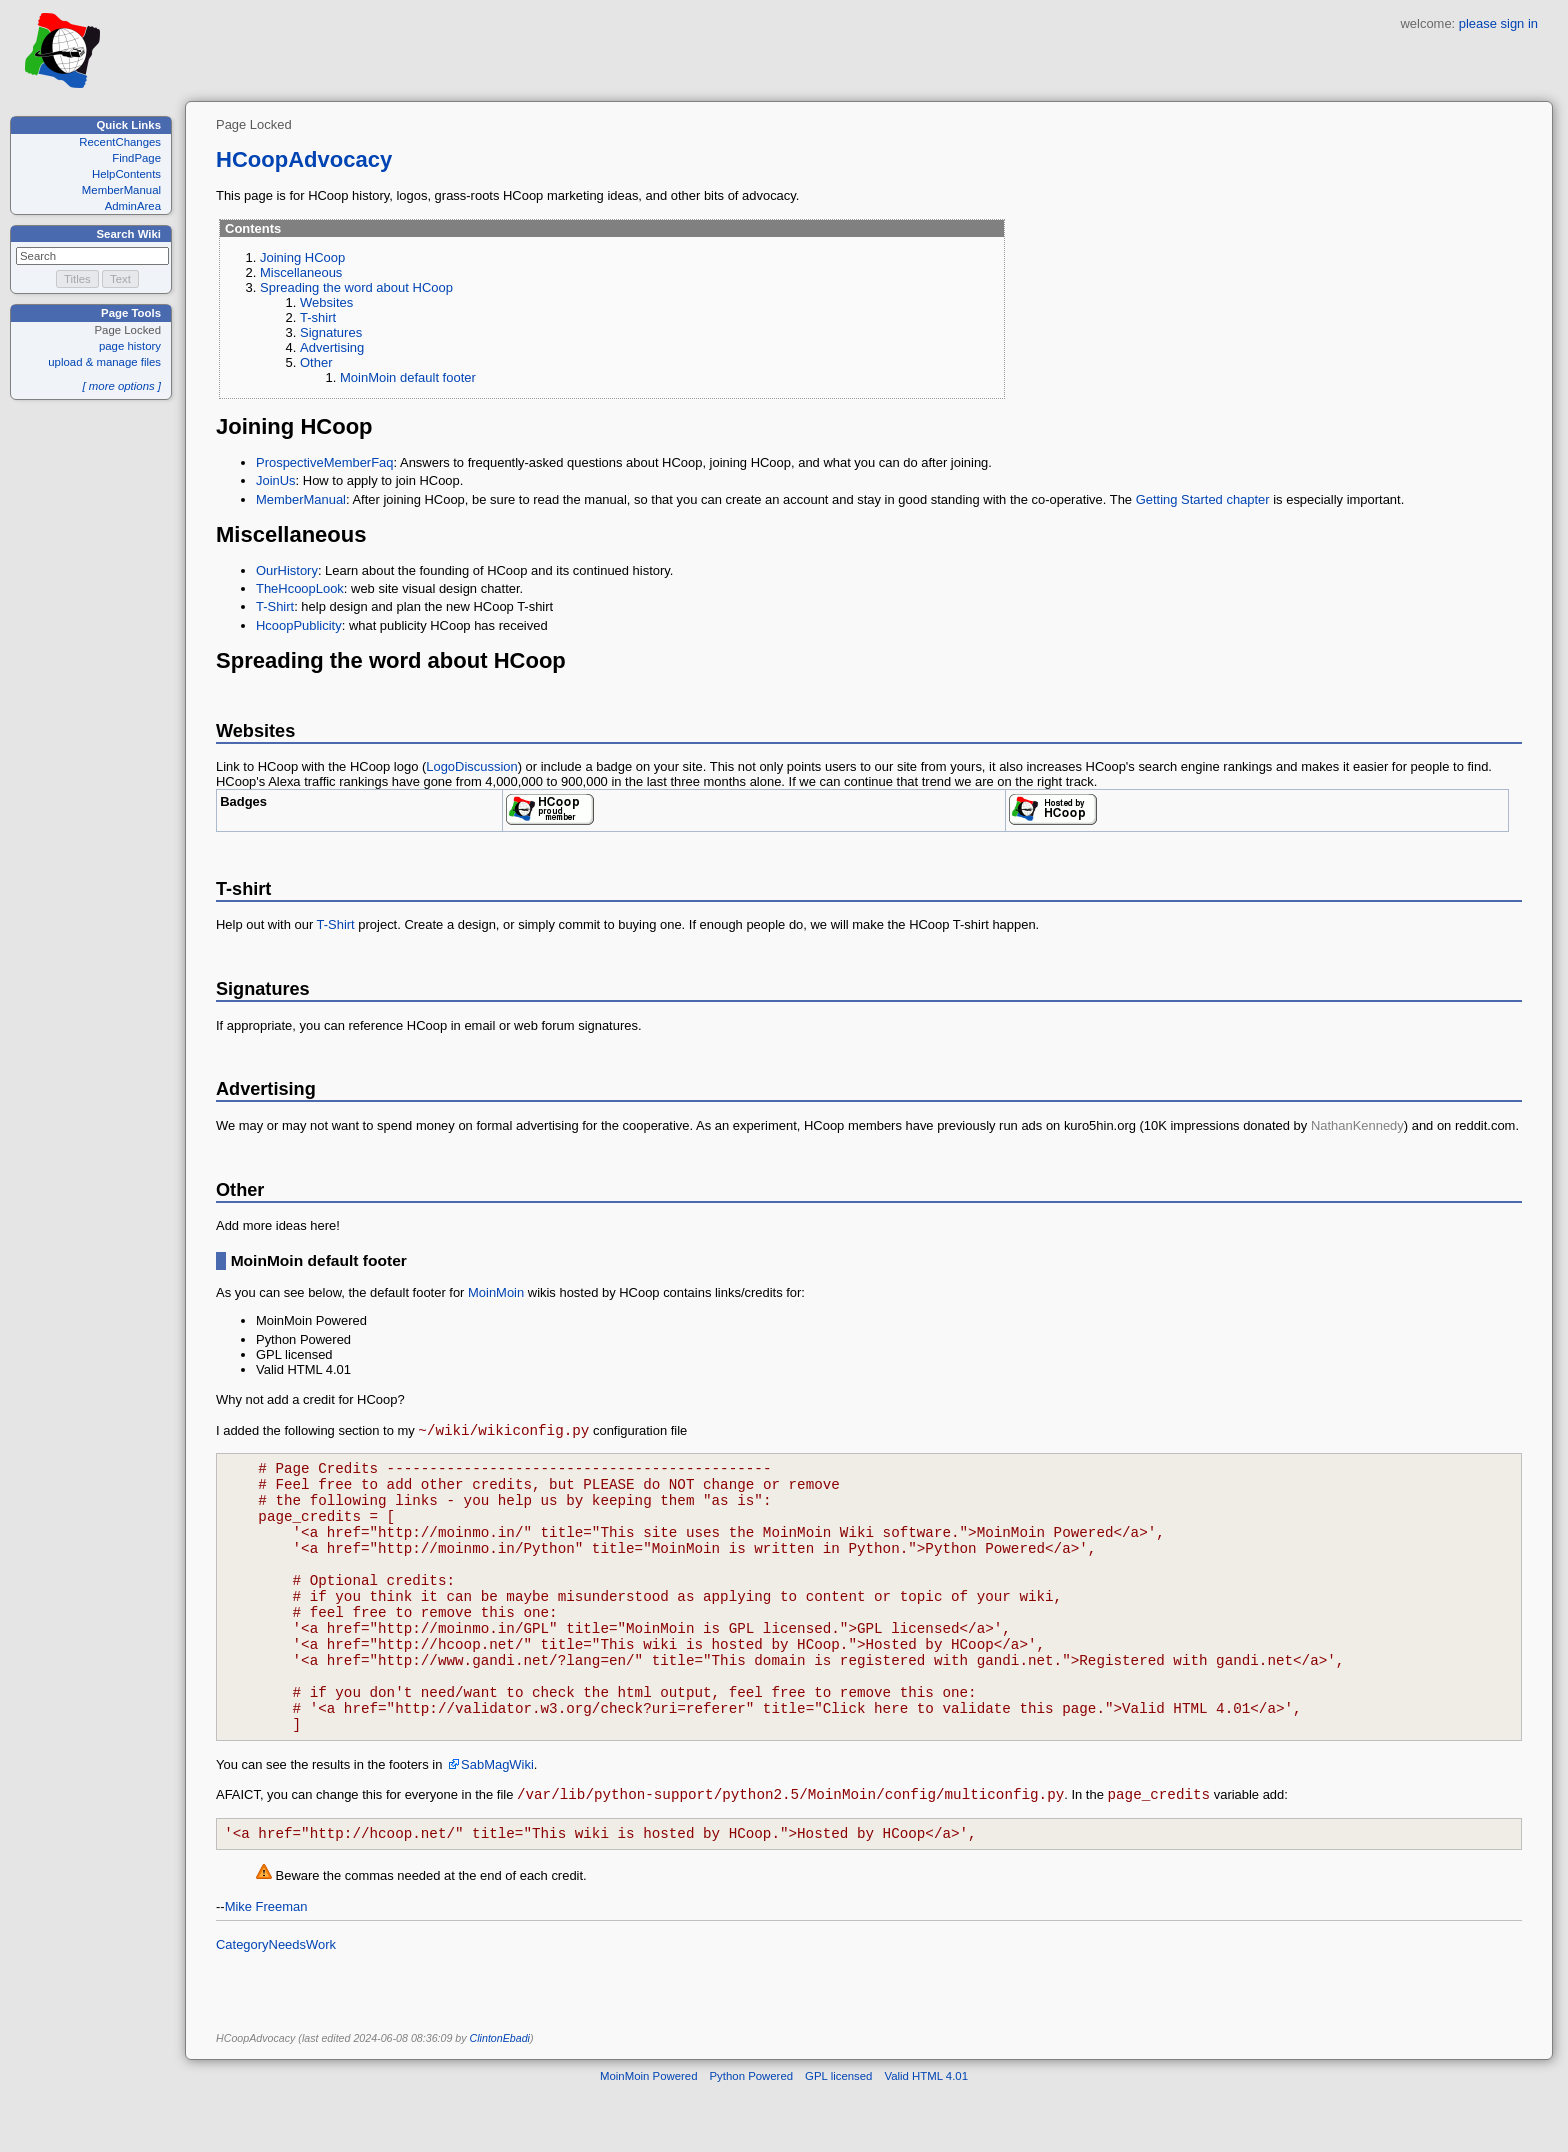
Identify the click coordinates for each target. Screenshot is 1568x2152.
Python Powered (752, 2136)
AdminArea (133, 206)
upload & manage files (104, 362)
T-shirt (318, 317)
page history (130, 346)
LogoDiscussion (471, 766)
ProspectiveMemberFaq (325, 462)
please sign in (1498, 23)
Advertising (332, 347)
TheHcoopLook (300, 588)
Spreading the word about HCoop (356, 287)
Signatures (331, 332)
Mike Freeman (266, 1966)
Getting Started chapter (1203, 499)
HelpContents (126, 174)
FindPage (136, 158)
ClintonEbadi (500, 2098)
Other (316, 362)
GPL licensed (838, 2136)
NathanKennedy (1357, 1125)
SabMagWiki (497, 1818)
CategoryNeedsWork (276, 2004)
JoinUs (276, 480)
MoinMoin (496, 1292)
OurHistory (287, 570)
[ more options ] (121, 386)
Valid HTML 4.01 (926, 2136)
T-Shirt (275, 606)
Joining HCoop (302, 257)
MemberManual (121, 190)
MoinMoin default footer (408, 377)
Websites (326, 302)
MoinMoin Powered (649, 2136)
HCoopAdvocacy (304, 159)
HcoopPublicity (299, 625)
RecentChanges (120, 142)
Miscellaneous (301, 272)
